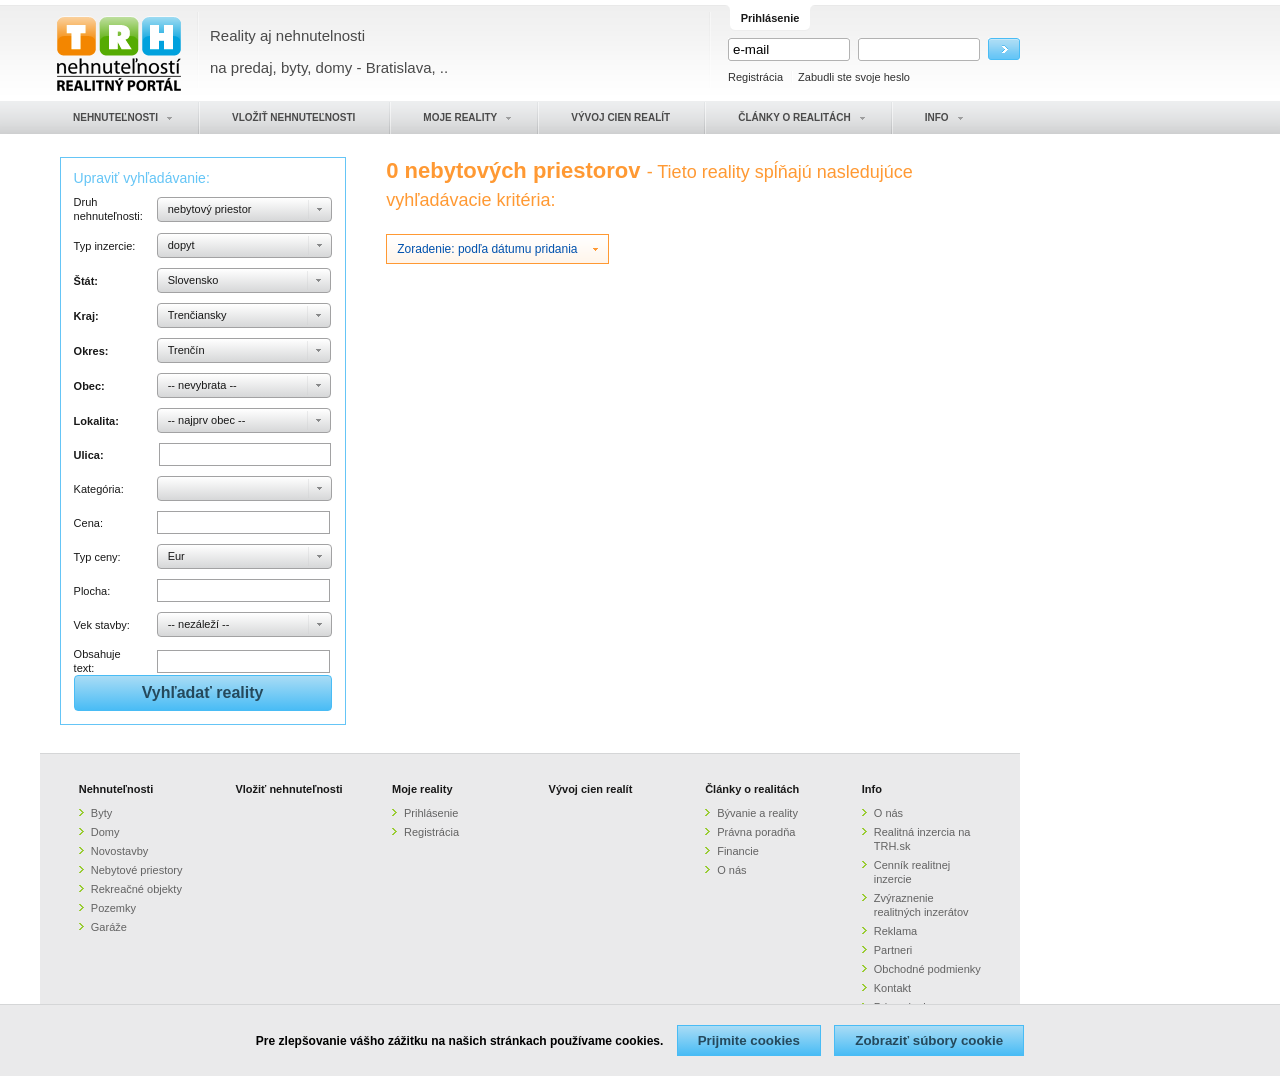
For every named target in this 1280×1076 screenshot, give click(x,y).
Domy (105, 832)
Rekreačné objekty (136, 889)
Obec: (89, 386)
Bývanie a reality (757, 813)
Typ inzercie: (105, 246)
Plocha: (92, 591)
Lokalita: (96, 421)
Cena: (88, 523)
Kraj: (86, 316)
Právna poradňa (756, 832)
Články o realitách (752, 789)
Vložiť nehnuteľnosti (288, 789)
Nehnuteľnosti (116, 789)
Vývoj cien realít (591, 789)
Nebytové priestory (137, 870)
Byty (101, 813)
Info (872, 789)
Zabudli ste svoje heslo (854, 77)
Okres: (91, 351)
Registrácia (755, 77)
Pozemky (113, 908)
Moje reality (422, 789)
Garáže (109, 927)
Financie (738, 851)
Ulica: (89, 455)
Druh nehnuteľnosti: (108, 209)
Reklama (895, 931)
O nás (731, 870)
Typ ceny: (97, 557)
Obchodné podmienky (927, 969)
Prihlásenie (431, 813)
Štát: (86, 281)
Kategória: (99, 489)
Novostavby (119, 851)
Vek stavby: (102, 625)
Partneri (893, 950)
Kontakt (892, 988)
